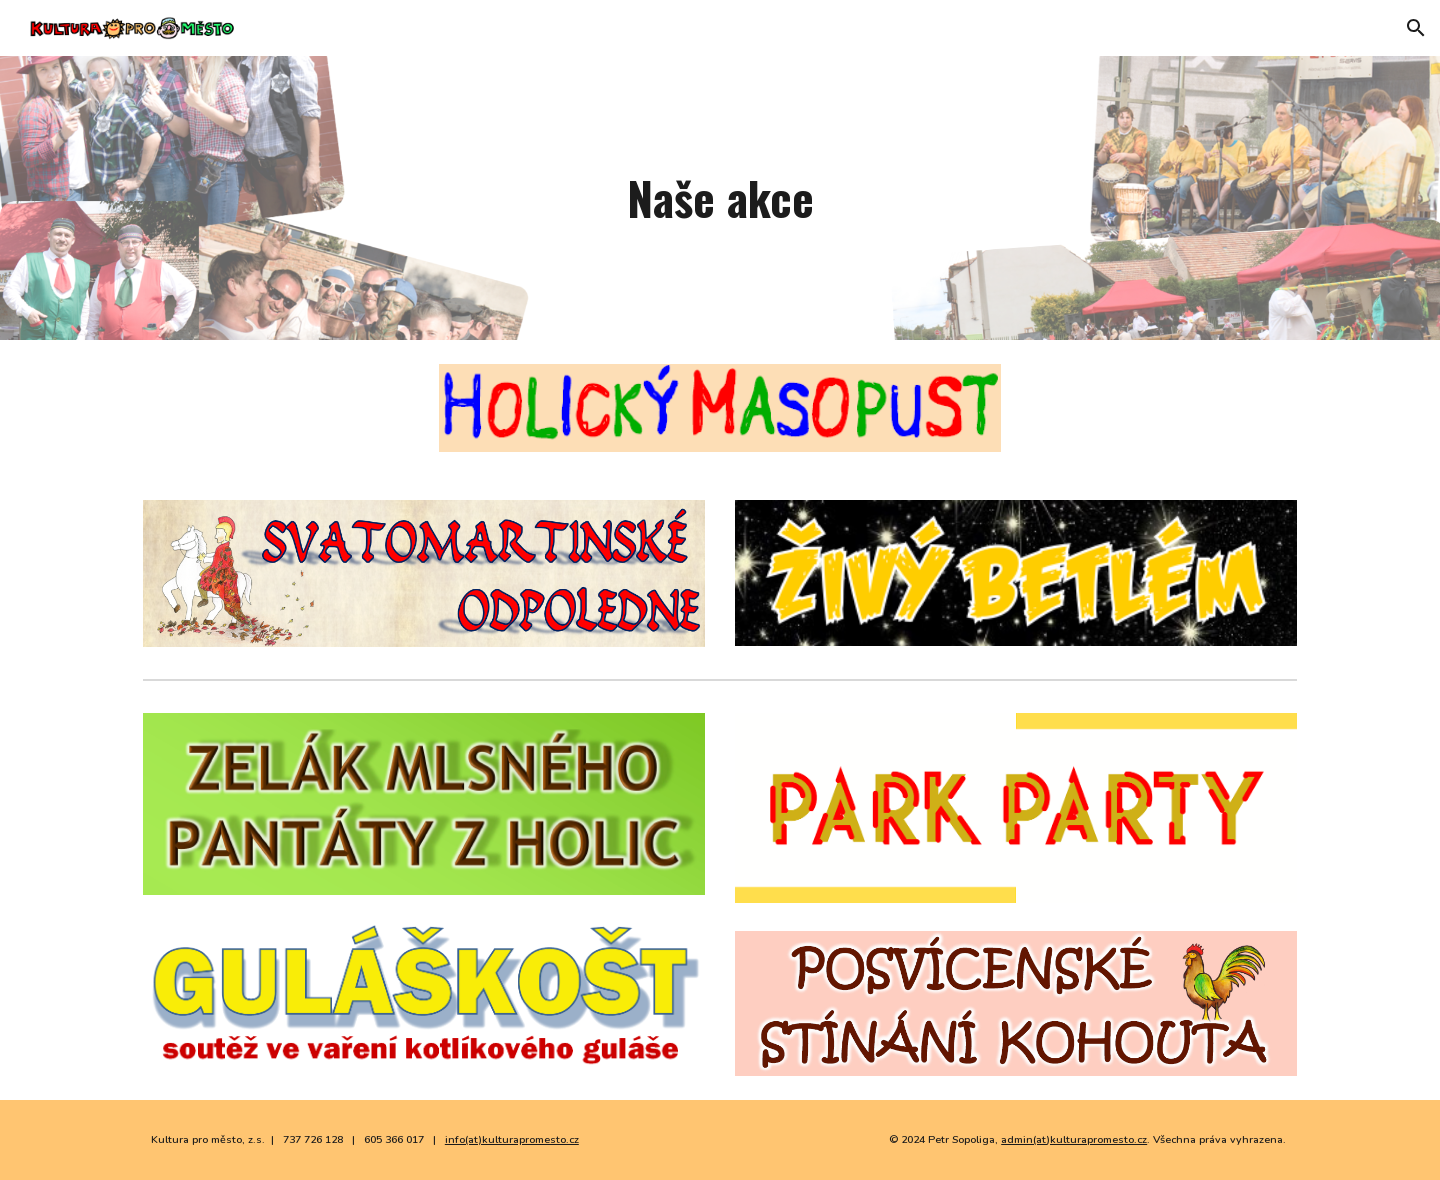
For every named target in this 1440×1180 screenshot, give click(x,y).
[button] (1416, 28)
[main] (720, 198)
